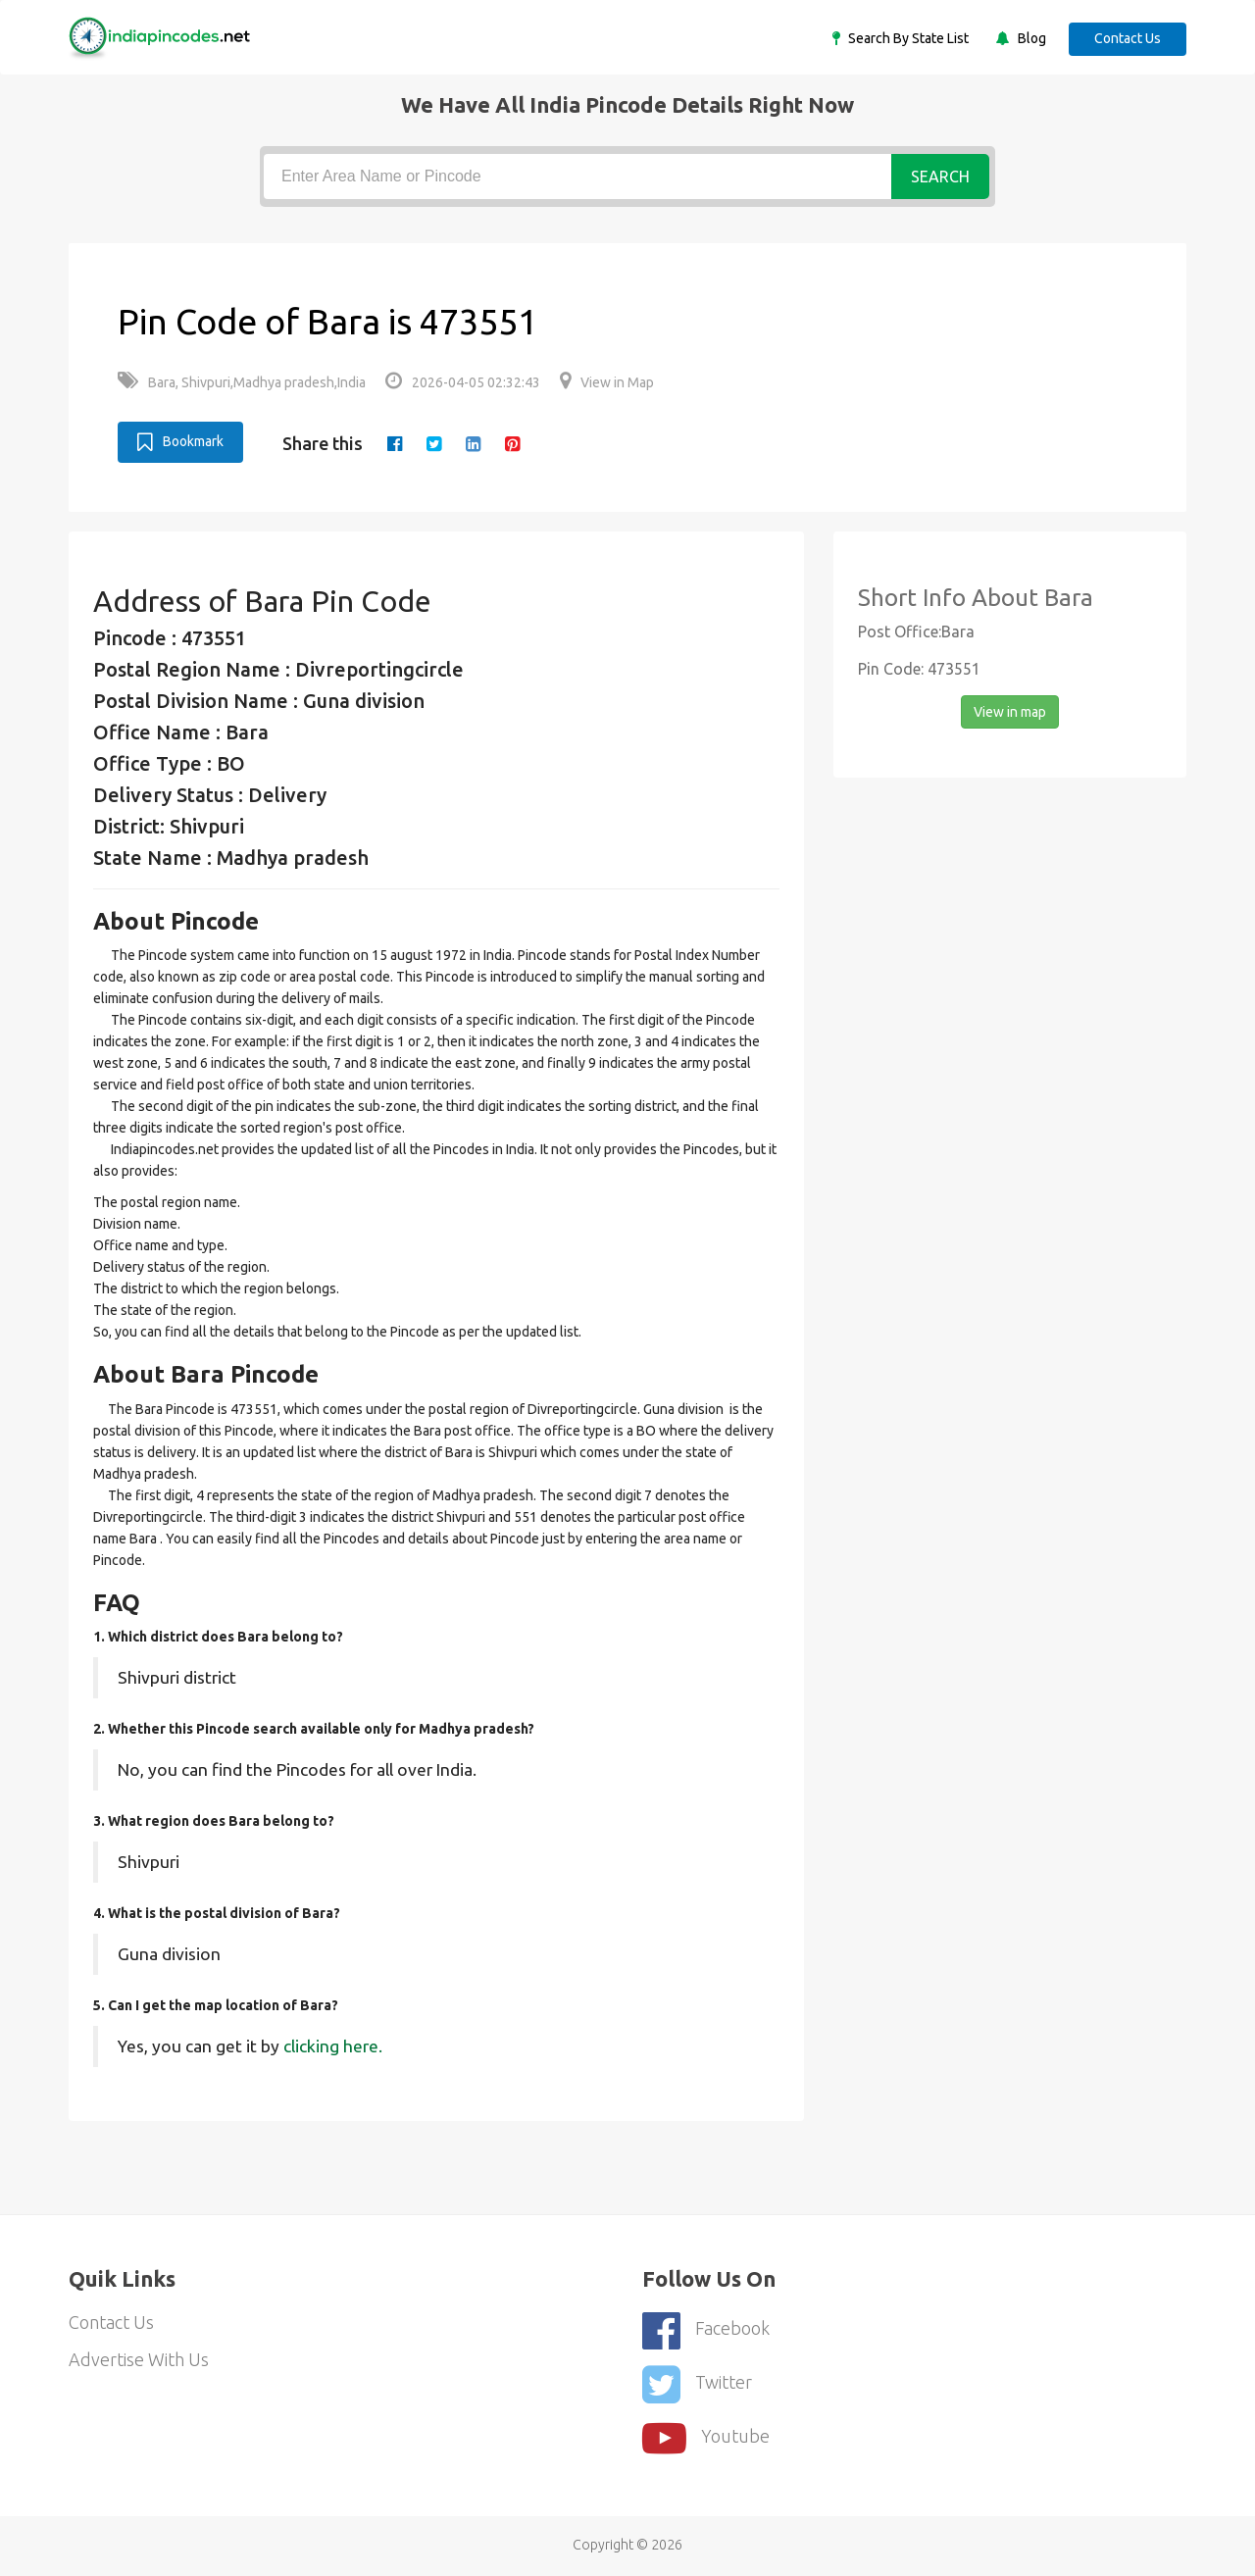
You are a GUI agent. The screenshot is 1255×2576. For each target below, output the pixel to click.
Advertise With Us (139, 2359)
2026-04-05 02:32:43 (462, 382)
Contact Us (1127, 38)
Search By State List (907, 38)
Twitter (697, 2384)
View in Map (607, 382)
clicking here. (332, 2046)
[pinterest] (512, 443)
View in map (1010, 712)
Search (940, 176)
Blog (1030, 38)
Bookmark (180, 442)
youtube (706, 2438)
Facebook (706, 2330)
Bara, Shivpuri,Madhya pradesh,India (242, 382)
